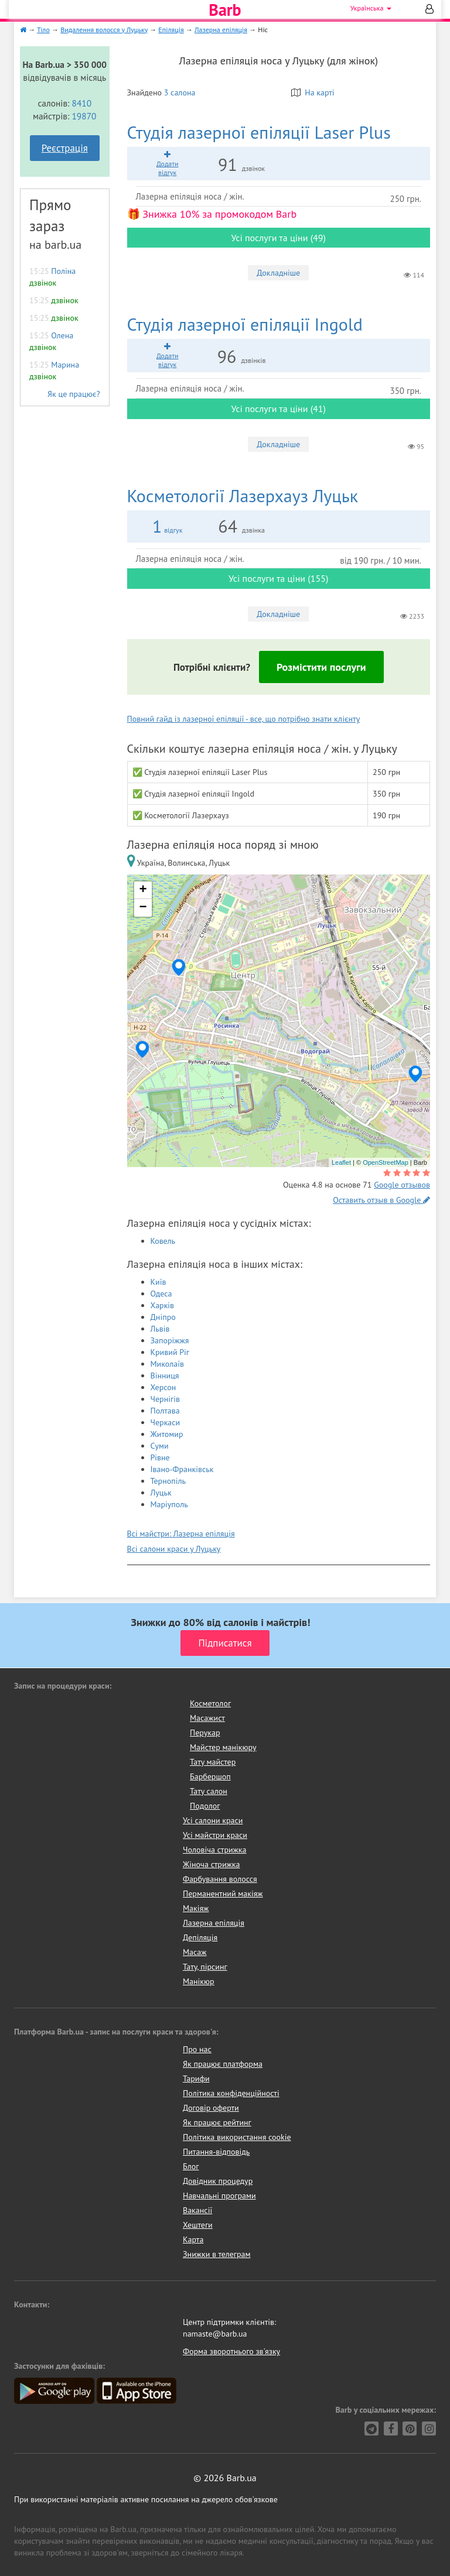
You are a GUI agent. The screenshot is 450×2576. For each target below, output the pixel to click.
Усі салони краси (213, 1820)
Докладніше (278, 272)
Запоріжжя (170, 1340)
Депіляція (200, 1937)
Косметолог (210, 1703)
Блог (191, 2166)
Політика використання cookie (237, 2137)
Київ (158, 1282)
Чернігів (165, 1399)
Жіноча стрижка (211, 1864)
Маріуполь (169, 1504)
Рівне (160, 1457)
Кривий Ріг (170, 1352)
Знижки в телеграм (217, 2254)
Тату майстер (213, 1762)
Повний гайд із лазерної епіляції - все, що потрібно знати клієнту (243, 719)
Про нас (197, 2049)
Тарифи (196, 2078)
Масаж (195, 1952)
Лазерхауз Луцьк (243, 495)
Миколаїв (168, 1364)
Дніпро (163, 1317)
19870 (83, 116)
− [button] (142, 908)
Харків (163, 1305)
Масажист (207, 1718)
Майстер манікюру (223, 1747)
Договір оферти (211, 2107)
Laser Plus (259, 132)
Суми (160, 1445)
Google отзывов (402, 1184)
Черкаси (165, 1422)
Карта (193, 2239)
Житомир (167, 1434)
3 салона (180, 92)
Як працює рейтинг (217, 2122)
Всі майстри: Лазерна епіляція (181, 1533)
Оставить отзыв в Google (381, 1200)
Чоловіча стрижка (214, 1849)
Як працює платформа (222, 2064)
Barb (225, 10)
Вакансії (197, 2210)
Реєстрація (65, 148)
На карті (313, 92)
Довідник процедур (218, 2181)
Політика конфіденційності (231, 2093)
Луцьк (161, 1492)
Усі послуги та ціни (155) (278, 578)
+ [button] (142, 890)
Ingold (245, 324)
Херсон (163, 1387)
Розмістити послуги (321, 667)
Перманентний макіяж (223, 1893)
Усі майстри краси (215, 1835)
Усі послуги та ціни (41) (278, 408)
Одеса (161, 1293)
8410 (82, 103)
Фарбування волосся (220, 1879)
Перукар (205, 1732)
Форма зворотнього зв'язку (231, 2351)
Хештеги (198, 2225)
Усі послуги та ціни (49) (278, 237)
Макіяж (196, 1908)
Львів (160, 1328)
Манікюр (198, 1981)
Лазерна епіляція (213, 1923)
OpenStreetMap (385, 1162)
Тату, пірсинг (205, 1966)
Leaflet (341, 1162)
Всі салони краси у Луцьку (174, 1548)
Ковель (163, 1241)
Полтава (165, 1410)
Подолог (205, 1805)
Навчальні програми (219, 2195)
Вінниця (165, 1375)
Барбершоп (210, 1776)
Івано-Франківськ (182, 1469)
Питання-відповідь (216, 2151)
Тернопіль (168, 1481)
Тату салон (208, 1791)
